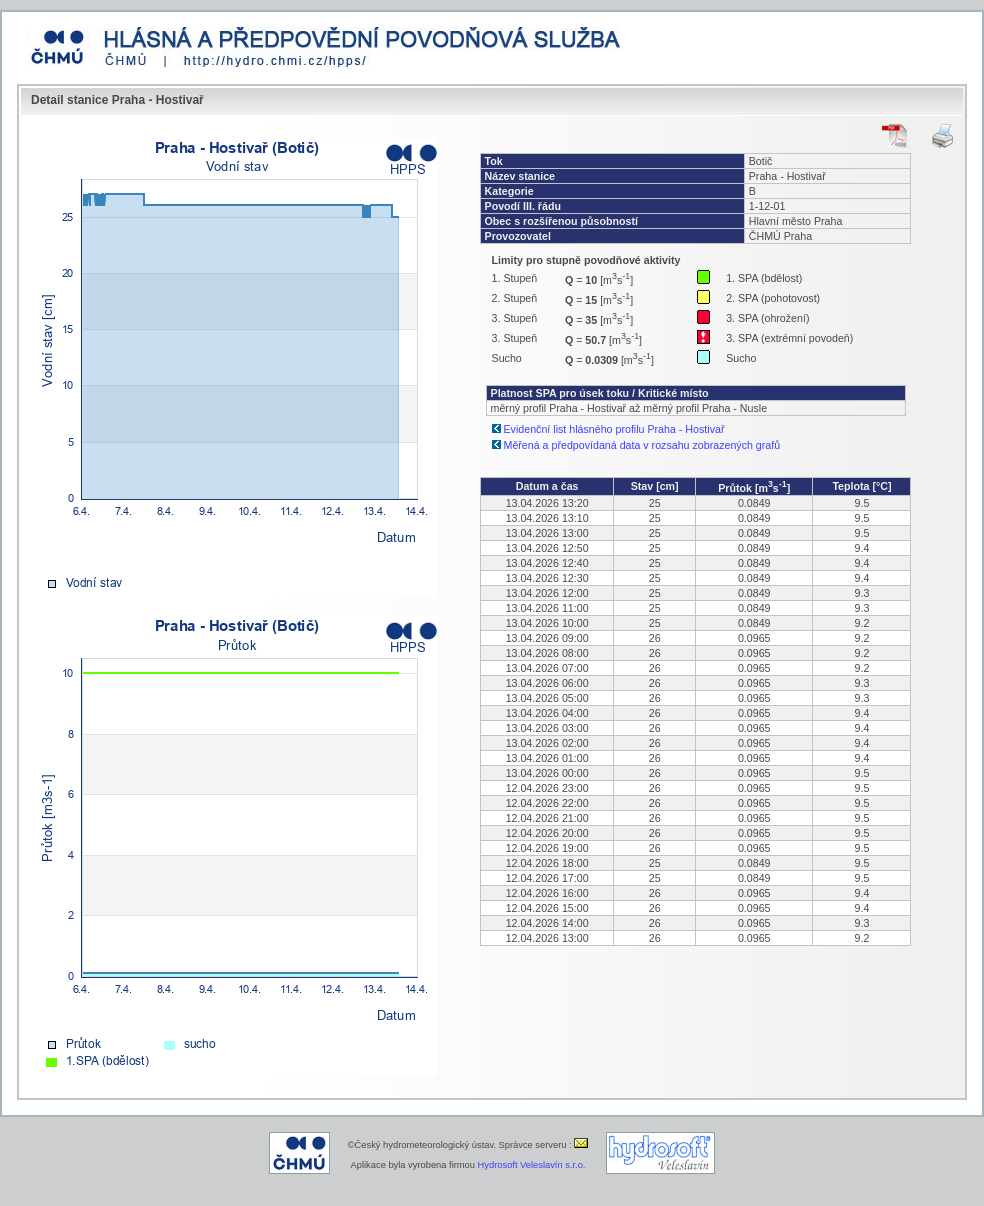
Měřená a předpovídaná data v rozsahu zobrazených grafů (642, 445)
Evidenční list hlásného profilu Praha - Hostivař (614, 429)
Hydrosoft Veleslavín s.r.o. (532, 1165)
